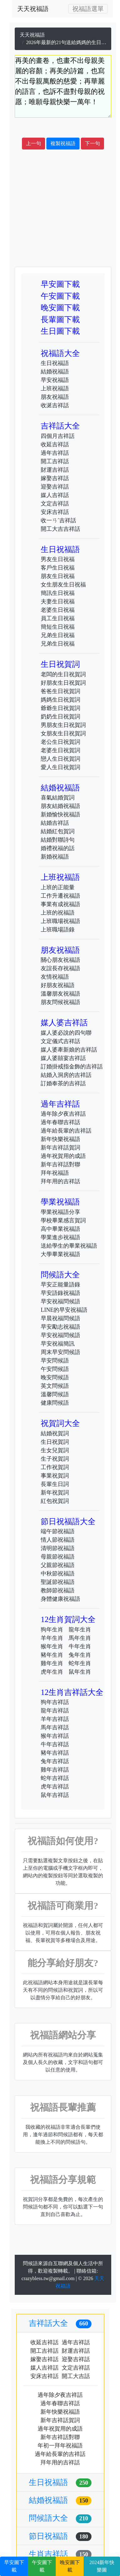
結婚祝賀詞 (55, 1433)
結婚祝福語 (55, 371)
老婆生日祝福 (58, 610)
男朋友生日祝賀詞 (63, 725)
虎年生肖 (52, 1672)
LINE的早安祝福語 (64, 1310)
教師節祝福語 (58, 1590)
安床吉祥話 (55, 512)
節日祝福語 (60, 2536)
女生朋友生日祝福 (63, 584)
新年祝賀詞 (55, 1492)
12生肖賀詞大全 (68, 1619)
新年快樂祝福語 (60, 1139)
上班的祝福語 (58, 913)
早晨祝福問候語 (60, 1318)
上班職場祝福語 (60, 921)
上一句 (33, 143)
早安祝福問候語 (60, 1301)
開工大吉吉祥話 (60, 529)
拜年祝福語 (55, 1173)
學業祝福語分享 (60, 1212)
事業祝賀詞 (55, 1476)
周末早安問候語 (60, 1352)
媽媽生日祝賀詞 (60, 700)
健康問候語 (55, 1403)
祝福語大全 (60, 353)
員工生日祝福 (58, 618)
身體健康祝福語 (60, 1599)
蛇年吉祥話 (55, 1778)
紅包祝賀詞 (55, 1501)
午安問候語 (55, 1369)
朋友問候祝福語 (60, 1002)
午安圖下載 (60, 296)
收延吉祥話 (55, 444)
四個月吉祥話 (58, 436)
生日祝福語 (55, 363)
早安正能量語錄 (60, 1284)
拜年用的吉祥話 (60, 1181)
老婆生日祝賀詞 (60, 750)
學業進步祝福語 (60, 1237)
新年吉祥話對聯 (60, 1164)
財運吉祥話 (55, 470)
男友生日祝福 (58, 559)
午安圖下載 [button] (42, 2566)
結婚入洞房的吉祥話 (66, 1075)
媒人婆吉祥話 (64, 1022)
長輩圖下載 (60, 319)
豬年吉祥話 (55, 1753)
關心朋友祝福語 (60, 960)
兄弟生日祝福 (58, 635)
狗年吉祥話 (55, 1702)
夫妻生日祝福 (58, 601)
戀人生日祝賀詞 (60, 759)
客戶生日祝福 (58, 568)
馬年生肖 (80, 1638)
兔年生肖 (80, 1655)
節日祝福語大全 (68, 1521)
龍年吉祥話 (55, 1710)
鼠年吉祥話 (55, 1795)
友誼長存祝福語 (60, 968)
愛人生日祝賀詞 (60, 767)
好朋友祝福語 (58, 985)
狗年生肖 (52, 1629)
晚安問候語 (55, 1377)
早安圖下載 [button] (14, 2566)
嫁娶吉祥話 (55, 478)
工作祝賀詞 (55, 1467)
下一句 (92, 143)
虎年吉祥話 (55, 1786)
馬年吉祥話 (55, 1727)
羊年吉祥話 (55, 1719)
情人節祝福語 (58, 1540)
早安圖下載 (60, 284)
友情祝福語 (55, 977)
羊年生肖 (52, 1638)
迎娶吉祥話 (55, 487)
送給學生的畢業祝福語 (69, 1246)
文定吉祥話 (55, 503)
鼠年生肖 (80, 1672)
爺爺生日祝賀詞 (60, 708)
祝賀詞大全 (60, 1423)
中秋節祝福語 (58, 1573)
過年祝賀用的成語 (63, 1156)
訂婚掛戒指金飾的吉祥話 (72, 1066)
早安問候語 (55, 1360)
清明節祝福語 (58, 1548)
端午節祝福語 (58, 1531)
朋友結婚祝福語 (60, 806)
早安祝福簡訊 (58, 1344)
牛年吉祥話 (55, 1744)
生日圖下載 (60, 331)
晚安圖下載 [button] (70, 2566)
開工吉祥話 (55, 461)
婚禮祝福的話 (58, 848)
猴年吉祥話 (55, 1736)
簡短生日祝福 (58, 627)
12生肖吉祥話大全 (72, 1692)
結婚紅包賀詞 (58, 831)
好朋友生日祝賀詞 (63, 683)
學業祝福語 (60, 1202)
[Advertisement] (58, 208)
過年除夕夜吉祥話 (63, 1114)
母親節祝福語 (58, 1557)
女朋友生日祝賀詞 (63, 733)
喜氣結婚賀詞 (58, 797)
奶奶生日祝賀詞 (60, 716)
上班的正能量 (58, 887)
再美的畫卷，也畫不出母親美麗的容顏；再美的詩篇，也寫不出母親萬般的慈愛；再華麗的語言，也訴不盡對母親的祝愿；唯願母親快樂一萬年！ (63, 86)
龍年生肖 (80, 1629)
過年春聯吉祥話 (60, 1122)
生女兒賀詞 (55, 1450)
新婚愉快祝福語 (60, 814)
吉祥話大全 (60, 426)
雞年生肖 (52, 1663)
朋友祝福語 (55, 397)
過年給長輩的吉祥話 (66, 1131)
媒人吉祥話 (55, 495)
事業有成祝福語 (60, 904)
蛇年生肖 (80, 1663)
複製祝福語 (63, 143)
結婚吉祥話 (55, 823)
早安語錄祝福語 (60, 1293)
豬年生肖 (52, 1655)
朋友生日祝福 (58, 576)
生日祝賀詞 (60, 664)
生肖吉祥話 (60, 2554)
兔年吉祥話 (55, 1761)
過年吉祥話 (55, 453)
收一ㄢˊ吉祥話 (58, 520)
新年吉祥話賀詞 (60, 1147)
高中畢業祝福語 (60, 1229)
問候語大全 (60, 1274)
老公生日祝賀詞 (60, 742)
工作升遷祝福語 (60, 896)
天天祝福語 (33, 8)
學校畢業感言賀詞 (63, 1220)
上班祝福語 (55, 388)
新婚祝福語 (55, 857)
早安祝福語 (55, 380)
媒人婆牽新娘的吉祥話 (69, 1050)
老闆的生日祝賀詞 (63, 674)
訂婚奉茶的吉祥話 (63, 1083)
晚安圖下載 (60, 307)
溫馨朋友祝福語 (60, 994)
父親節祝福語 (58, 1565)
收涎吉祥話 (55, 405)
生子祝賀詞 (55, 1459)
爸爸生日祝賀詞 (60, 691)
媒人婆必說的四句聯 (66, 1033)
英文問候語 (55, 1386)
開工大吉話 (76, 2376)
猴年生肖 (52, 1646)
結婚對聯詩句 (58, 840)
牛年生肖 (80, 1646)
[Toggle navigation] (88, 8)
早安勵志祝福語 (60, 1327)
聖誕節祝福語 (58, 1582)
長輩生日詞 (55, 1484)
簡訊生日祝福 (58, 593)
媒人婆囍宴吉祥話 (63, 1058)
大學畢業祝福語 (60, 1254)
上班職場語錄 (58, 929)
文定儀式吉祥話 (60, 1041)
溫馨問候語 (55, 1394)
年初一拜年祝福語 (60, 2445)
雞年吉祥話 (55, 1770)
